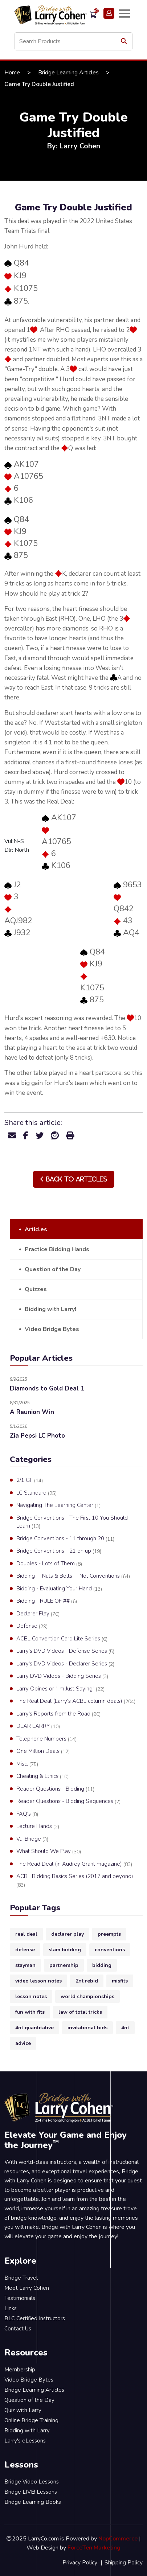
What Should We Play (48, 1852)
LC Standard (36, 1493)
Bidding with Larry (27, 2430)
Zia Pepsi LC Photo (37, 1435)
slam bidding (65, 1949)
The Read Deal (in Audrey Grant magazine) (74, 1864)
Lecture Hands (37, 1827)
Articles (36, 1229)
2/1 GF (29, 1480)
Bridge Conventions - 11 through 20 (65, 1539)
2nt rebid (86, 1980)
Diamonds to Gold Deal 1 (47, 1388)
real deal (26, 1934)
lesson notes (31, 1996)
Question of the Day (53, 1269)
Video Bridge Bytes (52, 1329)
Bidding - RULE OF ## (46, 1601)
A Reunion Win (32, 1412)
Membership (19, 2369)
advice (23, 2043)
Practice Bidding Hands (57, 1249)
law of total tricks (80, 2012)
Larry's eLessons (25, 2440)
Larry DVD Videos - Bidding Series (62, 1676)
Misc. (27, 1764)
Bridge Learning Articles (68, 73)
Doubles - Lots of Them (49, 1564)
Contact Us (17, 2328)
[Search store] (73, 41)
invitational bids (87, 2027)
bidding (101, 1965)
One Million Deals (43, 1751)
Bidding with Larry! (50, 1309)
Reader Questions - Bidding (55, 1789)
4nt (125, 2027)
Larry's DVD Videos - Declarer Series (65, 1664)
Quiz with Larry (22, 2410)
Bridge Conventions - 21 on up (58, 1551)
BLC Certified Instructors (34, 2318)
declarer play (67, 1934)
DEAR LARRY (38, 1726)
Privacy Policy (79, 2563)
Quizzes (36, 1289)
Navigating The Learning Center (58, 1505)
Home (12, 73)
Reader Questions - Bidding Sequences (68, 1801)
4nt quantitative (34, 2027)
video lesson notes (38, 1980)
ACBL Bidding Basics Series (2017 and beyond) (74, 1881)
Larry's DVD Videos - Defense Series (65, 1651)
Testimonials (19, 2298)
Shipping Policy (124, 2563)
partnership (63, 1965)
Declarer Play (38, 1614)
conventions (110, 1949)
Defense (32, 1626)
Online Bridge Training (31, 2420)
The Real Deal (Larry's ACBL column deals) (75, 1701)
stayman (25, 1965)
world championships (87, 1996)
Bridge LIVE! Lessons (30, 2491)
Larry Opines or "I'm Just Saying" (60, 1689)
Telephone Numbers (46, 1739)
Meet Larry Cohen (26, 2288)
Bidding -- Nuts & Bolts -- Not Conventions (73, 1576)
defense (25, 1949)
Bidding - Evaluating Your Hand (59, 1589)
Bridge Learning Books (32, 2502)
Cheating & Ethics (42, 1776)
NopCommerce (118, 2539)
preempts (109, 1934)
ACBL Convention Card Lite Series (61, 1639)
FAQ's (27, 1814)
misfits (120, 1980)
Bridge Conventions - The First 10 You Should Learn (72, 1522)
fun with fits (30, 2012)
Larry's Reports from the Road (58, 1714)
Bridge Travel (21, 2277)
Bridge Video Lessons (31, 2481)
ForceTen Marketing (94, 2548)
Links (10, 2308)
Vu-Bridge (32, 1839)
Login (108, 13)
